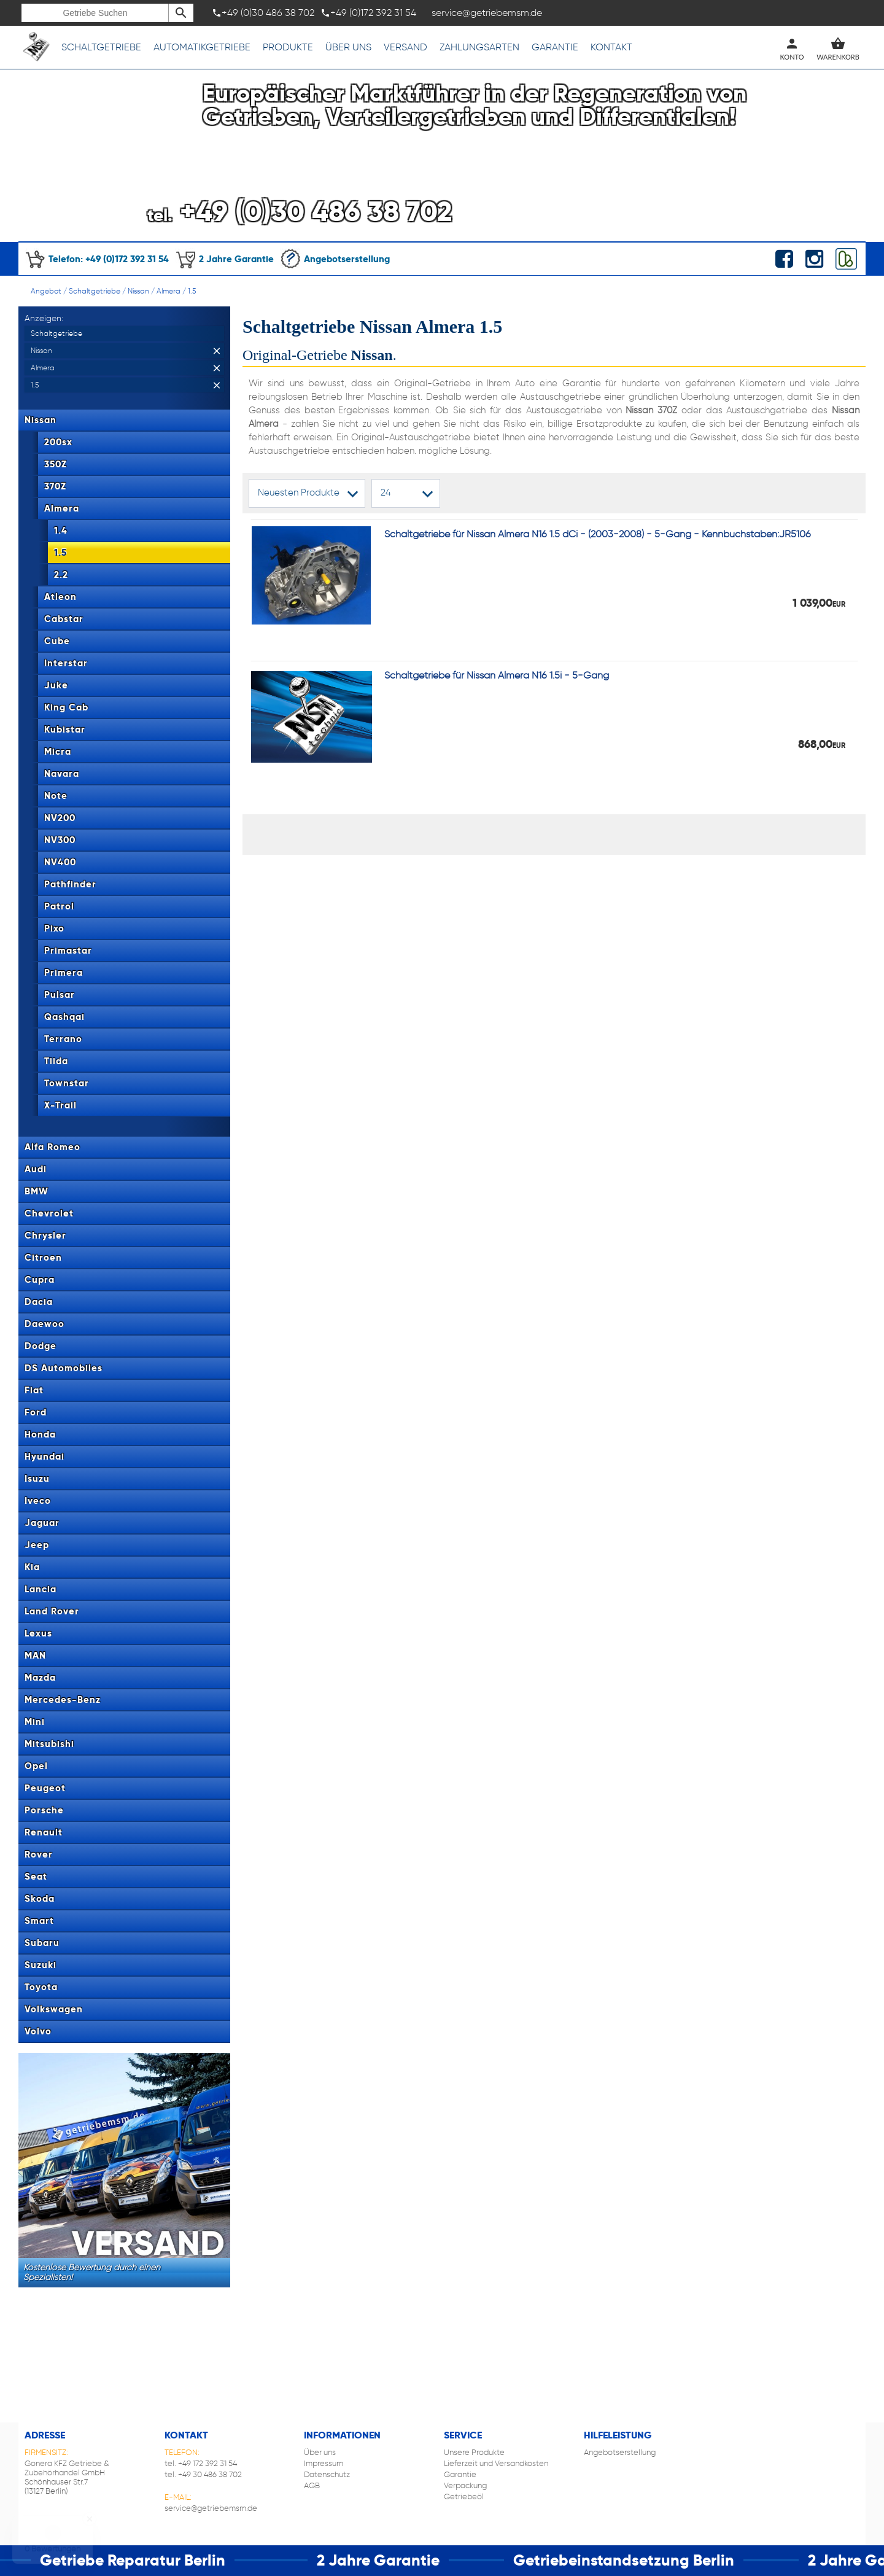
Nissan (138, 290)
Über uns (348, 47)
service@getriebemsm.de (211, 2508)
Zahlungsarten (479, 47)
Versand (405, 47)
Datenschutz (327, 2474)
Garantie (555, 47)
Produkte (288, 47)
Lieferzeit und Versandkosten (496, 2463)
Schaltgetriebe (101, 47)
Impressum (323, 2463)
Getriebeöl (464, 2496)
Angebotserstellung (335, 259)
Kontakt (611, 47)
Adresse (45, 2435)
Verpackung (465, 2485)
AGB (312, 2485)
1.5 (192, 290)
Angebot (46, 290)
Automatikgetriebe (201, 47)
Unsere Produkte (474, 2452)
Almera (168, 290)
